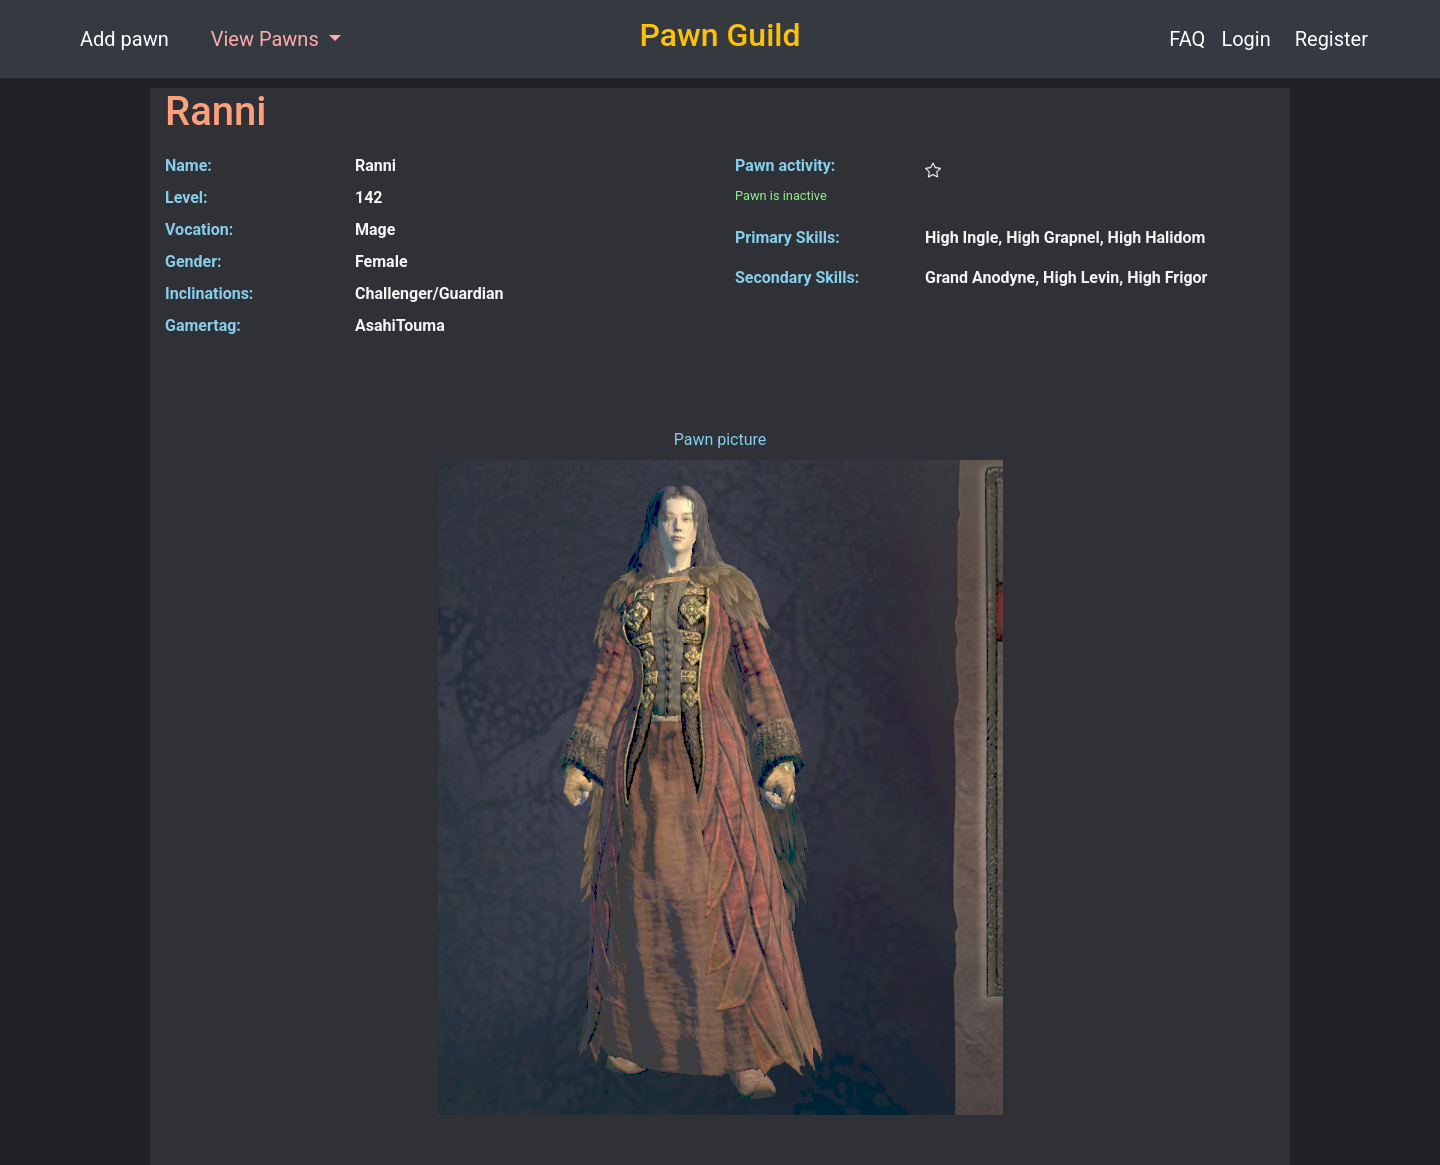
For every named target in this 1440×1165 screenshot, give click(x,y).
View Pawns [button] (267, 39)
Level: (186, 197)
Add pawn (124, 39)
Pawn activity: (785, 165)
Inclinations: (209, 293)
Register (1331, 39)
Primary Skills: (787, 237)
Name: (188, 165)
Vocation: (199, 229)
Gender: (193, 261)
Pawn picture (720, 439)
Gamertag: (203, 325)
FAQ (1187, 39)
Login (1245, 39)
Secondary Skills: (797, 277)
